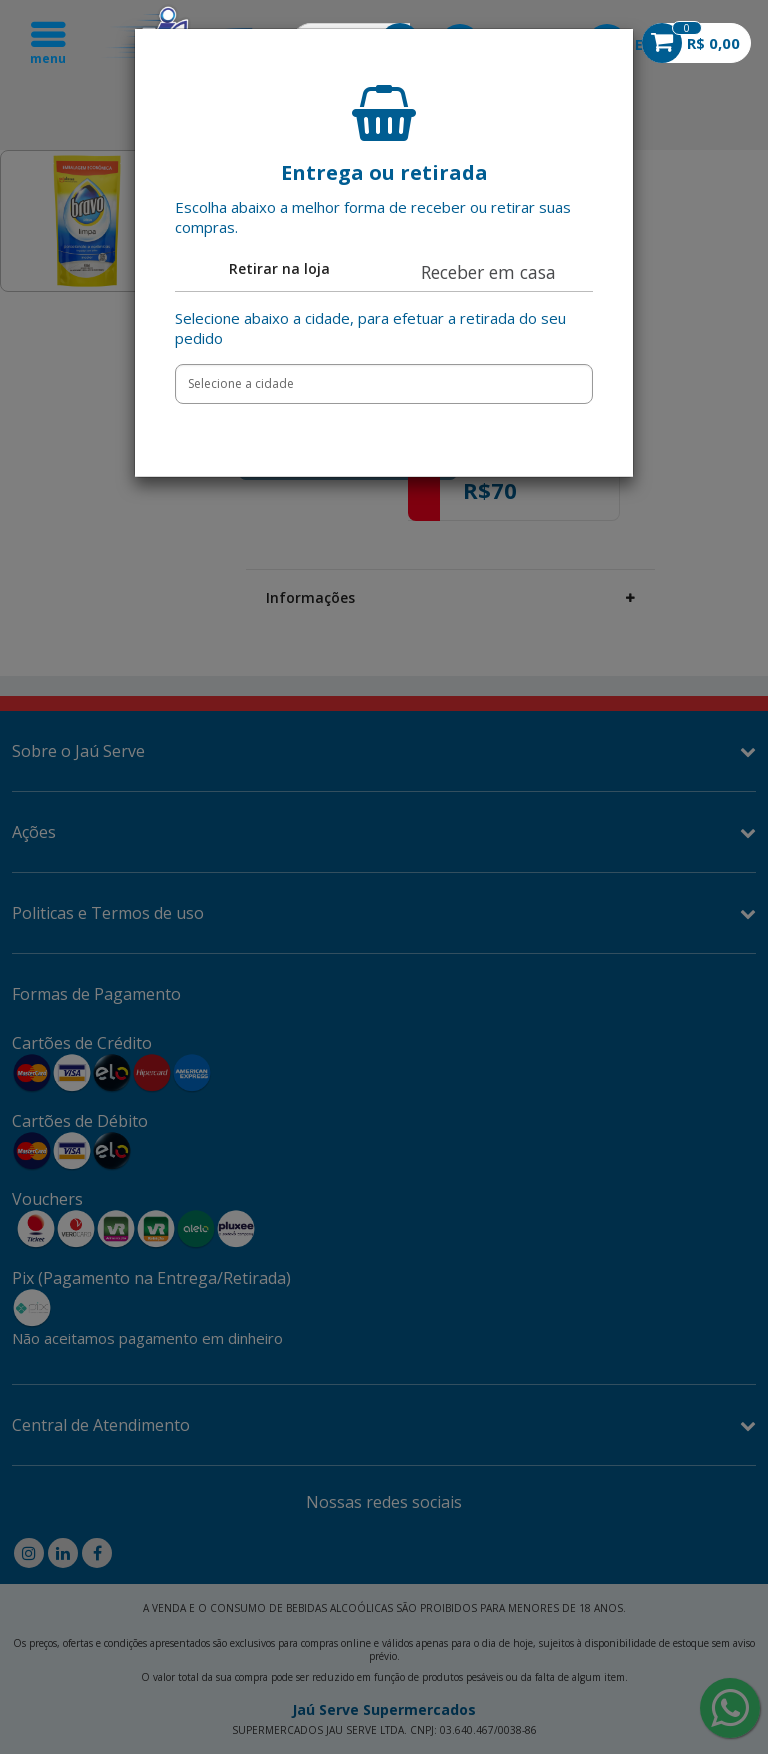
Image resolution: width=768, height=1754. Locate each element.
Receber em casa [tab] (488, 272)
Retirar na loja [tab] (279, 268)
